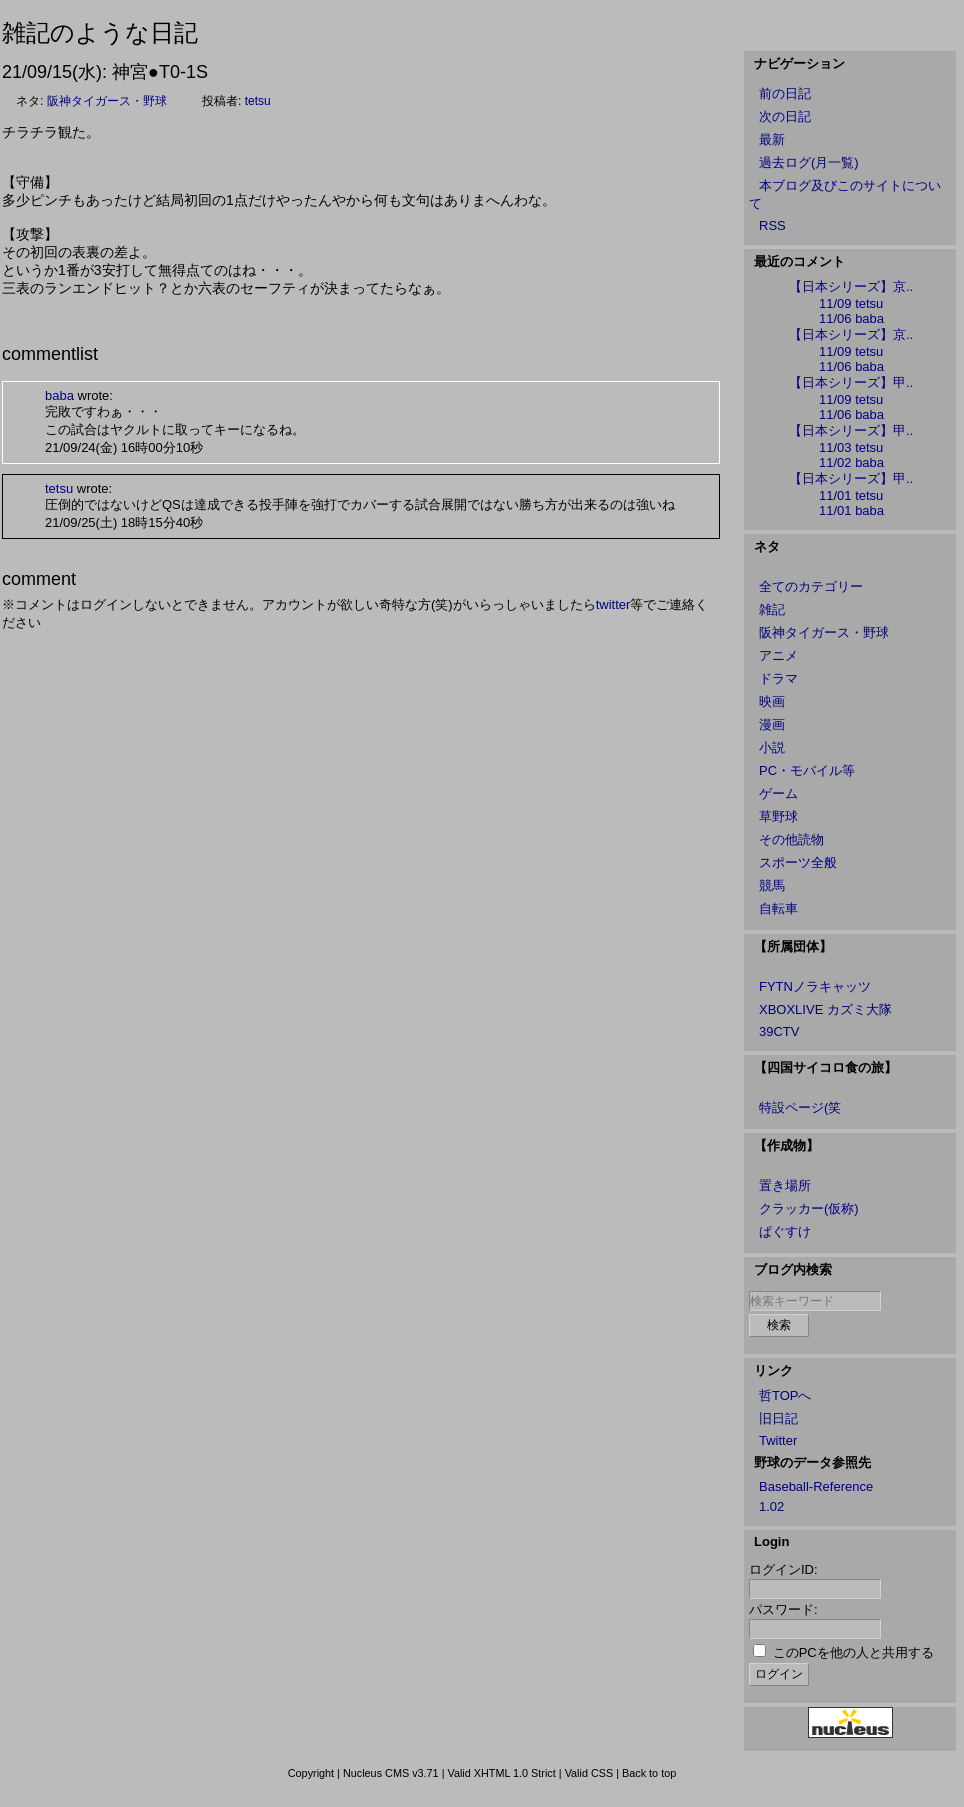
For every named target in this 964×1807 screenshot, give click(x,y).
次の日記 (785, 116)
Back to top (649, 1773)
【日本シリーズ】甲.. (851, 382)
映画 (772, 701)
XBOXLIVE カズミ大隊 (825, 1009)
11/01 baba (851, 510)
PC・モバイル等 (807, 770)
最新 (772, 139)
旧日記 (778, 1418)
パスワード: (783, 1609)
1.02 (771, 1506)
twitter (613, 604)
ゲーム (778, 793)
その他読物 (791, 839)
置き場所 (785, 1185)
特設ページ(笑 (800, 1107)
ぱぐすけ (785, 1231)
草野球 (778, 816)
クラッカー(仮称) (809, 1208)
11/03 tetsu (851, 447)
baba (59, 395)
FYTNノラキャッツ (815, 986)
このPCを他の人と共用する (853, 1652)
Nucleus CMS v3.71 (391, 1773)
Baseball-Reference (816, 1486)
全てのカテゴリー (811, 586)
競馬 (772, 885)
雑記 (772, 609)
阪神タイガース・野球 (107, 101)
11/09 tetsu (851, 303)
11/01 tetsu (851, 495)
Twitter (778, 1440)
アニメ (778, 655)
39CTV (779, 1031)
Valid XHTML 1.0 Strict (501, 1773)
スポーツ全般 (798, 862)
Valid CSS (589, 1773)
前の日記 (785, 93)
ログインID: (783, 1569)
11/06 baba (851, 318)
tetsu (258, 101)
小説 (772, 747)
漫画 (772, 724)
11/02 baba (851, 462)
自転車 (778, 908)
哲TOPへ (785, 1395)
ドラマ (778, 678)
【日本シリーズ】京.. (851, 286)
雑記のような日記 (100, 32)
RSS (772, 225)
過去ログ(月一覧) (809, 162)
